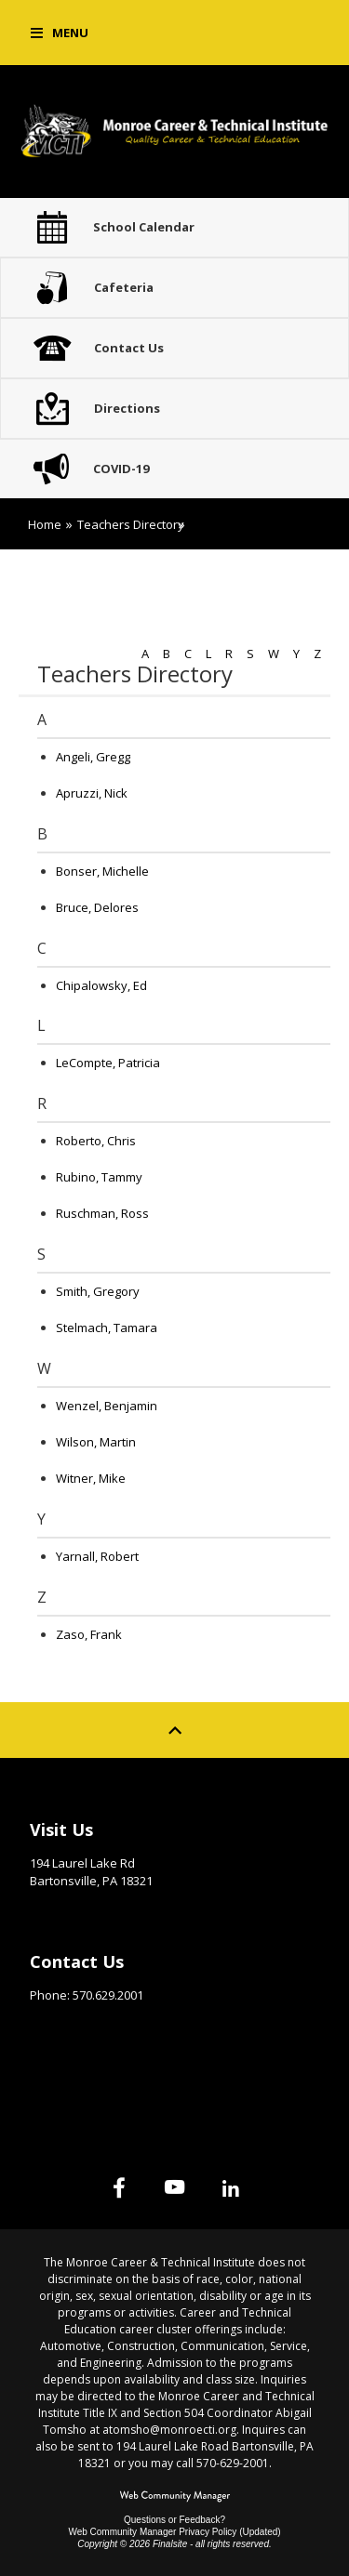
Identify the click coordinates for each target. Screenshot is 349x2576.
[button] (59, 32)
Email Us (55, 2023)
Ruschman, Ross (102, 1213)
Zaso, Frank (89, 1634)
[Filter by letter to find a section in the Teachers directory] (229, 642)
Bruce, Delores (97, 907)
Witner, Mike (91, 1478)
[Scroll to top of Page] (175, 1730)
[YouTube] (175, 2187)
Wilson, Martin (96, 1441)
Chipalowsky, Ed (101, 985)
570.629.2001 (108, 1995)
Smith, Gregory (98, 1291)
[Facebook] (119, 2187)
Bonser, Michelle (102, 871)
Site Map (57, 2073)
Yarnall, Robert (97, 1556)
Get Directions (76, 1909)
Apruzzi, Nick (92, 793)
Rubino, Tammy (99, 1177)
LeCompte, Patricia (108, 1062)
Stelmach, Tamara (106, 1327)
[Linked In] (231, 2187)
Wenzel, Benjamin (106, 1405)
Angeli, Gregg (93, 756)
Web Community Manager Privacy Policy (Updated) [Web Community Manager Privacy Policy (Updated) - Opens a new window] (174, 2532)
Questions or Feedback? (174, 2520)
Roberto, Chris (96, 1140)
